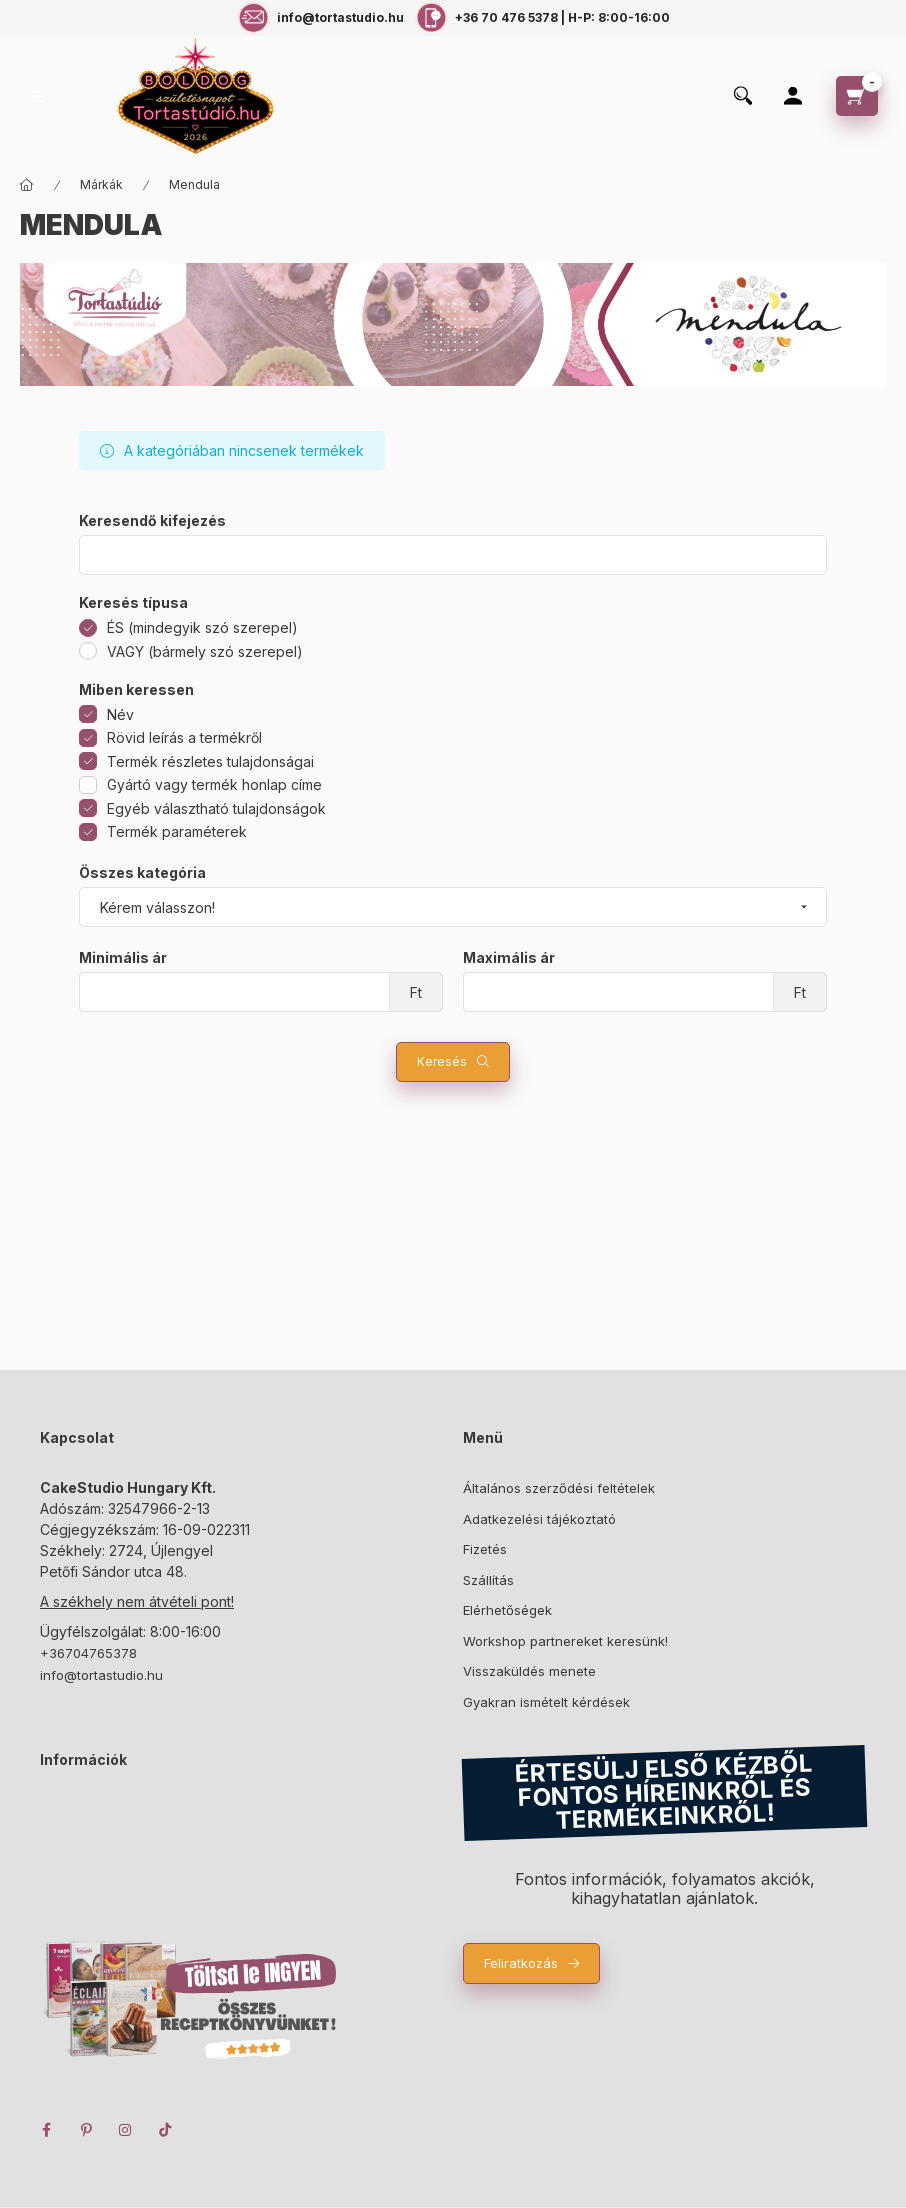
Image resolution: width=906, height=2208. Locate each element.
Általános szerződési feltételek (559, 1488)
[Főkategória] (27, 185)
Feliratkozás (521, 1963)
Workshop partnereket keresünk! (565, 1641)
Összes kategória (142, 873)
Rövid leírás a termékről (184, 737)
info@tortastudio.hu (101, 1675)
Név (120, 714)
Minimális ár (123, 958)
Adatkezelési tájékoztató (539, 1519)
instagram (126, 2130)
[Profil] (793, 96)
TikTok (166, 2130)
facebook (46, 2130)
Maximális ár (509, 958)
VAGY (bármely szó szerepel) (205, 651)
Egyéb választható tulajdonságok (216, 808)
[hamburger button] (38, 96)
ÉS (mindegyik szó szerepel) (202, 627)
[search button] (743, 96)
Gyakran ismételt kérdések (546, 1702)
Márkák (101, 184)
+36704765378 (88, 1653)
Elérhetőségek (507, 1610)
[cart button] (857, 96)
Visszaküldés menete (529, 1671)
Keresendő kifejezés (152, 521)
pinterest (86, 2130)
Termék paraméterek (177, 831)
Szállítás (488, 1580)
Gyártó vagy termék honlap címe (214, 784)
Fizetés (485, 1549)
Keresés (442, 1061)
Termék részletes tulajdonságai (210, 761)
